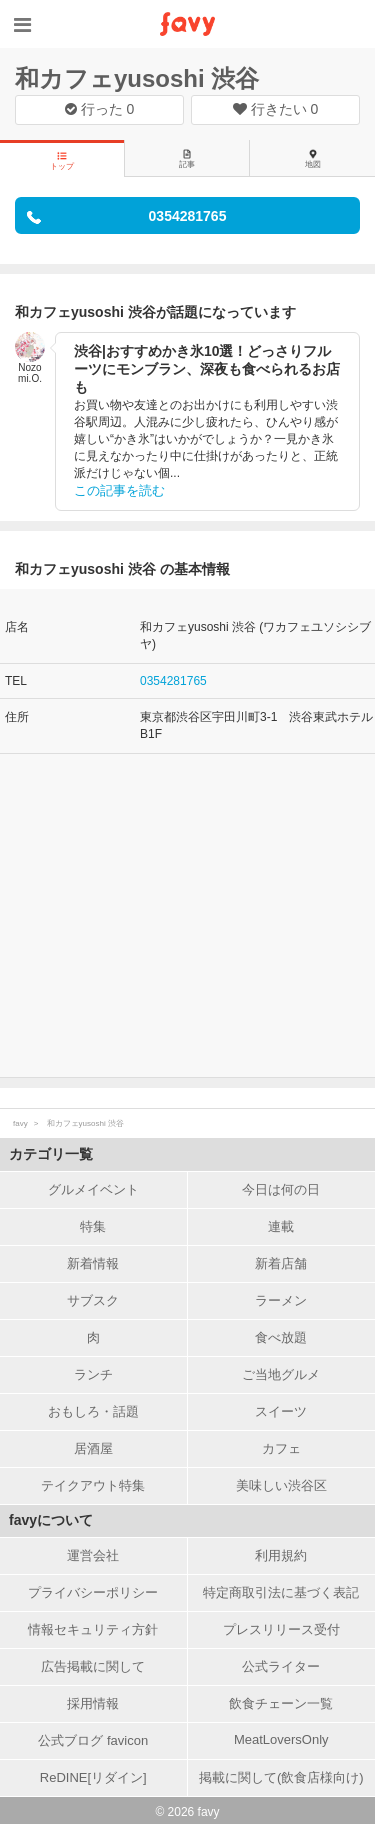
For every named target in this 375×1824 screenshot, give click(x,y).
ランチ (93, 1374)
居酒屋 (93, 1448)
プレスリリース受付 (281, 1629)
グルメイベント (93, 1189)
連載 (281, 1226)
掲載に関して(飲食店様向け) (281, 1777)
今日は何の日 (281, 1189)
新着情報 (93, 1263)
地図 (313, 159)
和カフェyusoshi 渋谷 (137, 78)
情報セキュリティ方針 (93, 1629)
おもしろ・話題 (93, 1411)
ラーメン (281, 1300)
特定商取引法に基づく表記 (281, 1592)
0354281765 (173, 681)
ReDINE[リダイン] (93, 1777)
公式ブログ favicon (93, 1740)
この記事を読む (119, 490)
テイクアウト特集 (93, 1485)
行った (100, 109)
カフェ (281, 1448)
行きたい (276, 109)
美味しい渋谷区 (281, 1485)
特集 (93, 1226)
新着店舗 (281, 1263)
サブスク (93, 1300)
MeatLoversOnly (281, 1739)
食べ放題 (281, 1337)
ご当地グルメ (281, 1374)
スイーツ (281, 1411)
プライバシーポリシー (93, 1592)
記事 (187, 159)
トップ (62, 161)
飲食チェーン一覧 (281, 1703)
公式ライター (281, 1666)
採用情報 (93, 1703)
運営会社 (93, 1555)
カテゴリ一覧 (51, 1154)
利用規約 (281, 1555)
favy (20, 1123)
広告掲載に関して (93, 1666)
